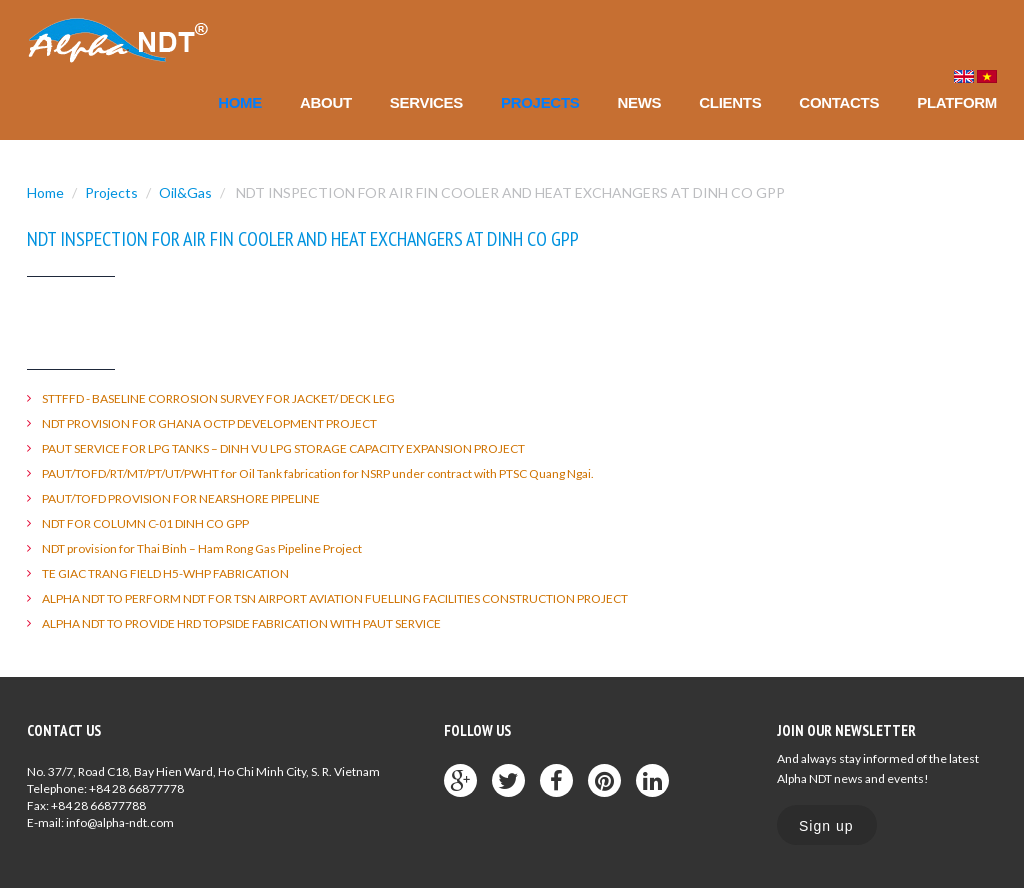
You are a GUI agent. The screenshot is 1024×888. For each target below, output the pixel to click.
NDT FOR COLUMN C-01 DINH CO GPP (145, 523)
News (639, 102)
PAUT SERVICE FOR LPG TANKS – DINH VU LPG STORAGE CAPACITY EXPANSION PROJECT (283, 448)
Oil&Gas (185, 192)
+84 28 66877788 (98, 805)
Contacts (839, 102)
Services (426, 102)
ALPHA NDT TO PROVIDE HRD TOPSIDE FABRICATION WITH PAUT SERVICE (241, 623)
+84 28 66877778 (136, 788)
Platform (957, 102)
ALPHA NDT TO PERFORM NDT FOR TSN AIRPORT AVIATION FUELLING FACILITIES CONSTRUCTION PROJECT (335, 598)
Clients (730, 102)
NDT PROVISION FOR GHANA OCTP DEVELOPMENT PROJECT (209, 423)
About (326, 102)
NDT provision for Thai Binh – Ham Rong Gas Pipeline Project (202, 548)
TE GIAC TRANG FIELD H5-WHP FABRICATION (165, 573)
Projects (540, 102)
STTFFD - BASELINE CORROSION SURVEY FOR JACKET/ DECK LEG (218, 398)
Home (240, 102)
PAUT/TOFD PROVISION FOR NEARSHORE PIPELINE (181, 498)
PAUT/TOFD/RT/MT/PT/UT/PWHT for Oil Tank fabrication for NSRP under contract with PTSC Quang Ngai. (318, 473)
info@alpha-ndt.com (120, 822)
